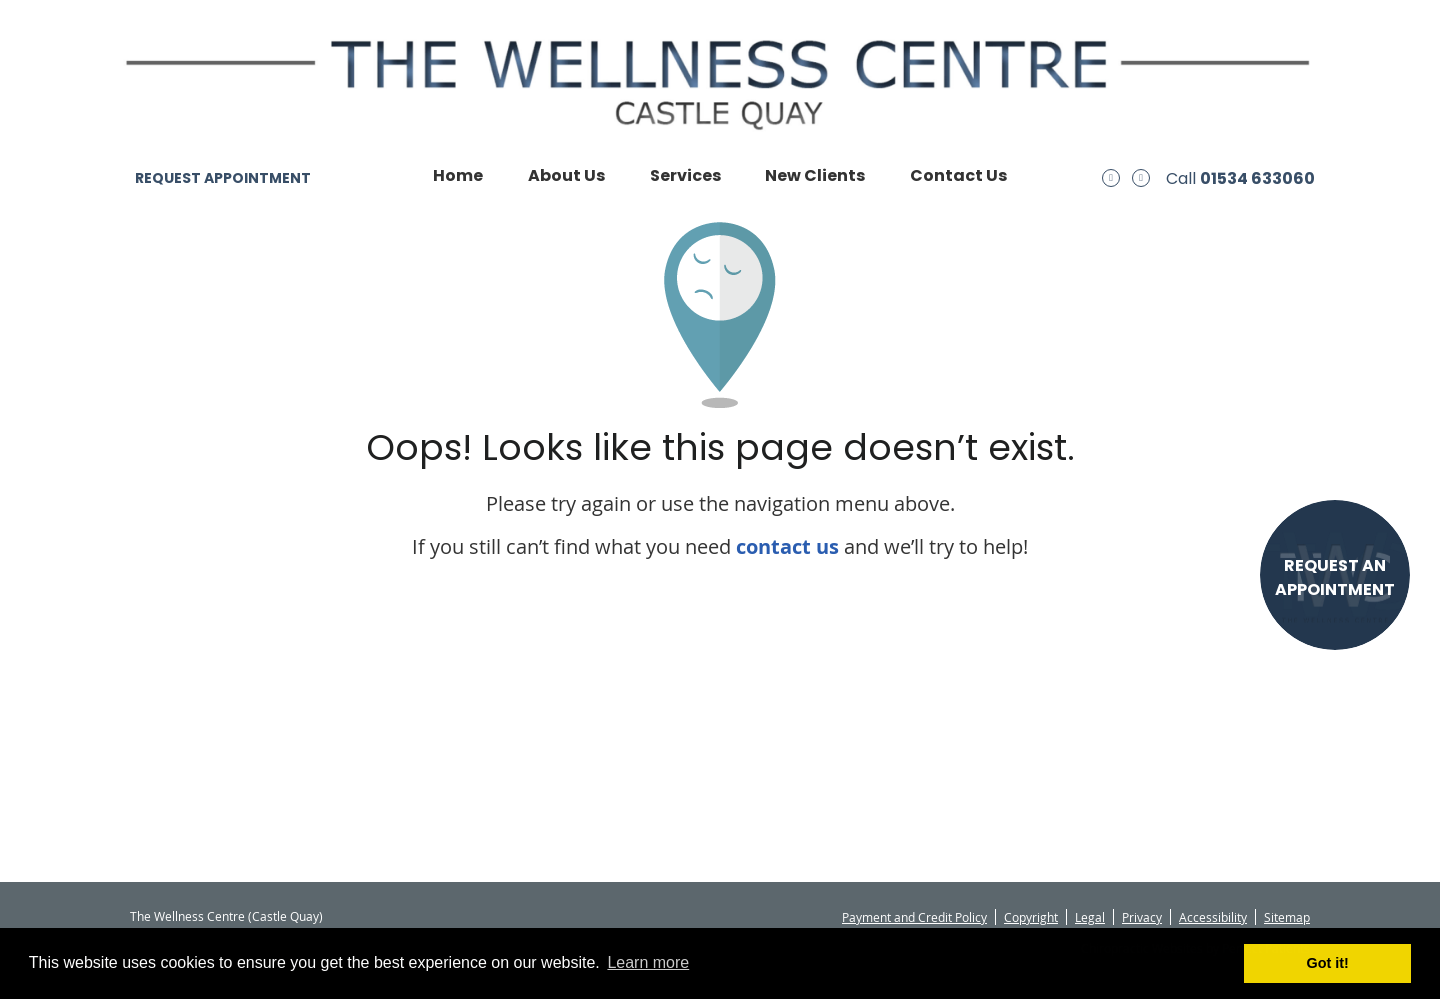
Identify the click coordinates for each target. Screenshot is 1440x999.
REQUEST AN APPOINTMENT (1335, 577)
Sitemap (1287, 917)
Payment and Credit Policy (914, 917)
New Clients (815, 175)
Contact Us (958, 175)
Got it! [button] (1328, 963)
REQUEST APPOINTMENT (223, 178)
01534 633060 (1257, 178)
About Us (566, 175)
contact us (787, 546)
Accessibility (1213, 917)
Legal (1090, 917)
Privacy (1142, 917)
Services (685, 175)
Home (458, 175)
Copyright (1031, 917)
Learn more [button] (648, 962)
